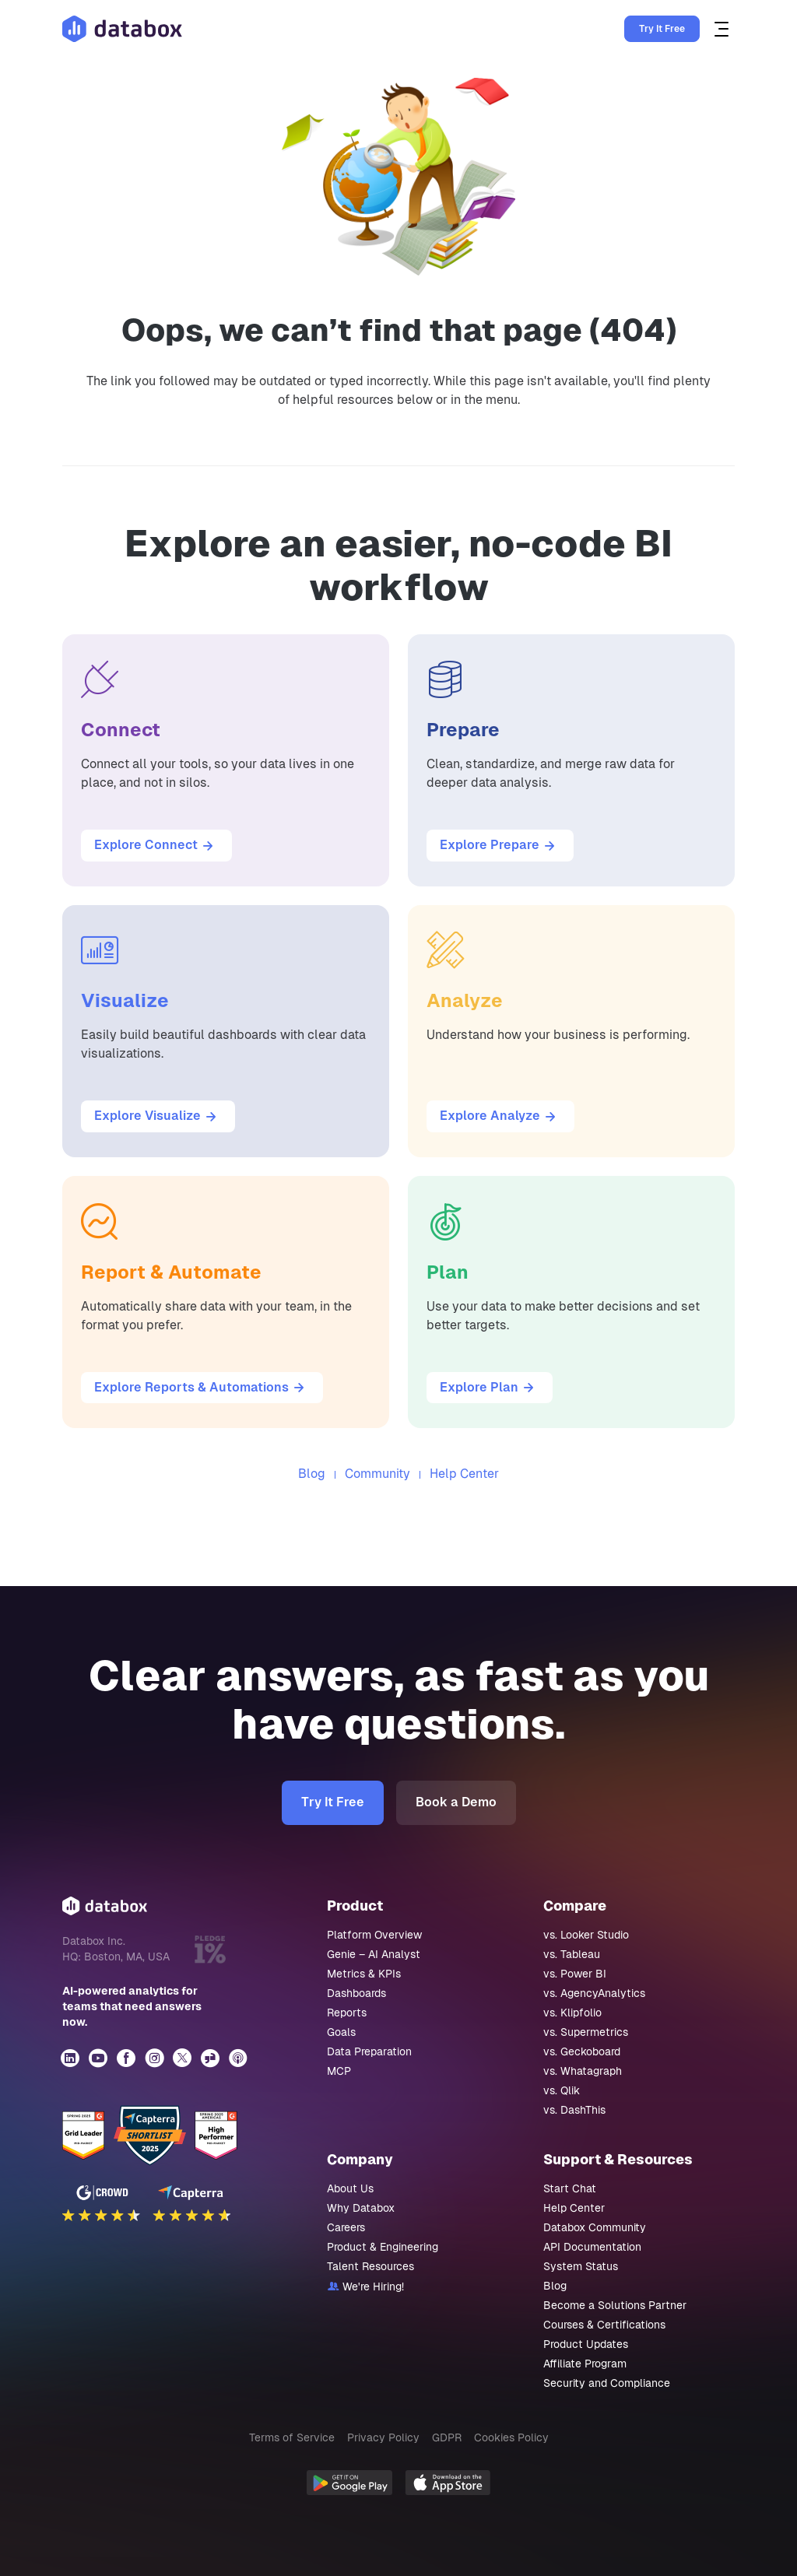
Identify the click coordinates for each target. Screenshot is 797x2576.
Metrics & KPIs (364, 1973)
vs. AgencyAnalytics (594, 1993)
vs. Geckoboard (581, 2051)
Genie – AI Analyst (373, 1954)
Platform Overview (374, 1934)
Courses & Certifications (604, 2324)
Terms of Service (292, 2437)
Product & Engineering (382, 2247)
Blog (311, 1473)
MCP (339, 2071)
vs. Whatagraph (582, 2071)
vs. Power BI (574, 1973)
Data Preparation (369, 2051)
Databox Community (594, 2227)
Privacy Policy (383, 2437)
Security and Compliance (606, 2383)
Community (377, 1473)
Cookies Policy (511, 2437)
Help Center (464, 1473)
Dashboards (356, 1993)
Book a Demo (456, 1802)
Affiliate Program (585, 2363)
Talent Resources (370, 2266)
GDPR (447, 2437)
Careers (346, 2227)
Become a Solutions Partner (614, 2305)
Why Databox (361, 2208)
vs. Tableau (571, 1954)
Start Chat (569, 2188)
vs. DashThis (574, 2110)
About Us (350, 2188)
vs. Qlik (561, 2090)
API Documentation (592, 2247)
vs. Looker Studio (586, 1934)
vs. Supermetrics (585, 2032)
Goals (341, 2032)
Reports (347, 2012)
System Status (580, 2266)
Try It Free (662, 28)
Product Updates (585, 2344)
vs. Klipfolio (572, 2012)
